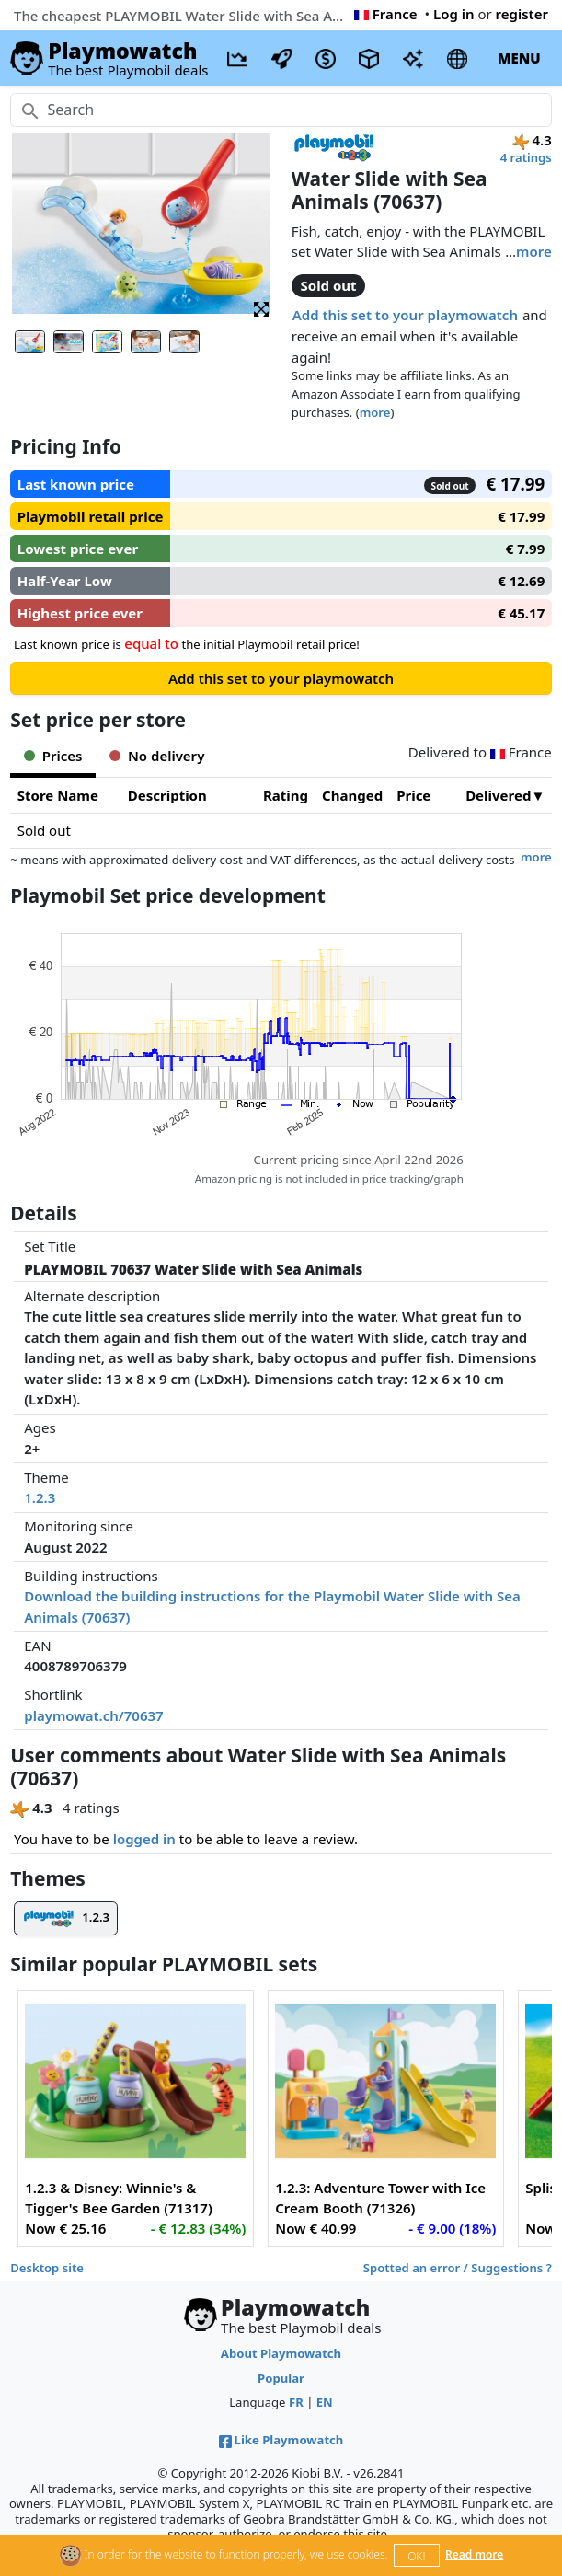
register (522, 14)
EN (324, 2402)
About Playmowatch (281, 2353)
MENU (519, 58)
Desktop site (47, 2267)
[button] (261, 307)
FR (296, 2402)
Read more (474, 2554)
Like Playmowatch (281, 2440)
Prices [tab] (53, 755)
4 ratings (526, 157)
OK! (416, 2556)
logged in (144, 1839)
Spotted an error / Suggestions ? (457, 2267)
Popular (281, 2378)
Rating (285, 795)
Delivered (498, 795)
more (534, 251)
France (386, 14)
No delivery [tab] (156, 755)
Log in (454, 14)
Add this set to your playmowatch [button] (405, 315)
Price (413, 795)
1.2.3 (39, 1497)
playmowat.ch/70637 (93, 1715)
